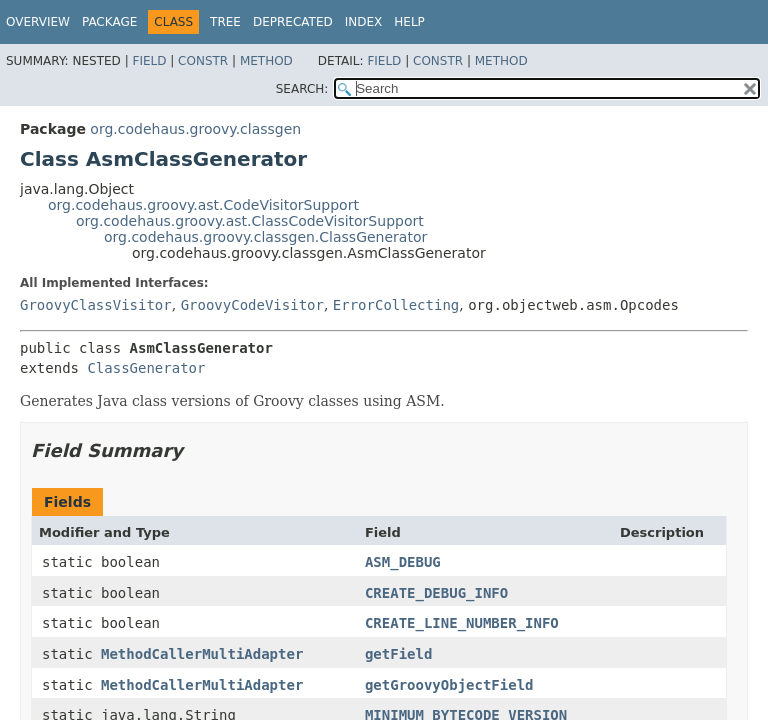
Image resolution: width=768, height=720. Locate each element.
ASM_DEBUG (403, 562)
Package (109, 22)
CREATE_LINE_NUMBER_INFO (462, 623)
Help (409, 22)
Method (266, 61)
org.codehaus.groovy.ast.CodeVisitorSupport (203, 205)
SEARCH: (302, 89)
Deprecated (293, 22)
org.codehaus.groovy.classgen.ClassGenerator (265, 237)
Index (364, 22)
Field (149, 61)
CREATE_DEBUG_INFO (436, 593)
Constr (203, 61)
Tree (225, 22)
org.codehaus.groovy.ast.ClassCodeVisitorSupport (250, 221)
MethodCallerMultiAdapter (202, 654)
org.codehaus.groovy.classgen (195, 129)
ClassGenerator (146, 368)
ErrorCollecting (396, 305)
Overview (38, 22)
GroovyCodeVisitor (252, 305)
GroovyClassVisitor (96, 305)
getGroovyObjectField (449, 685)
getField (398, 654)
